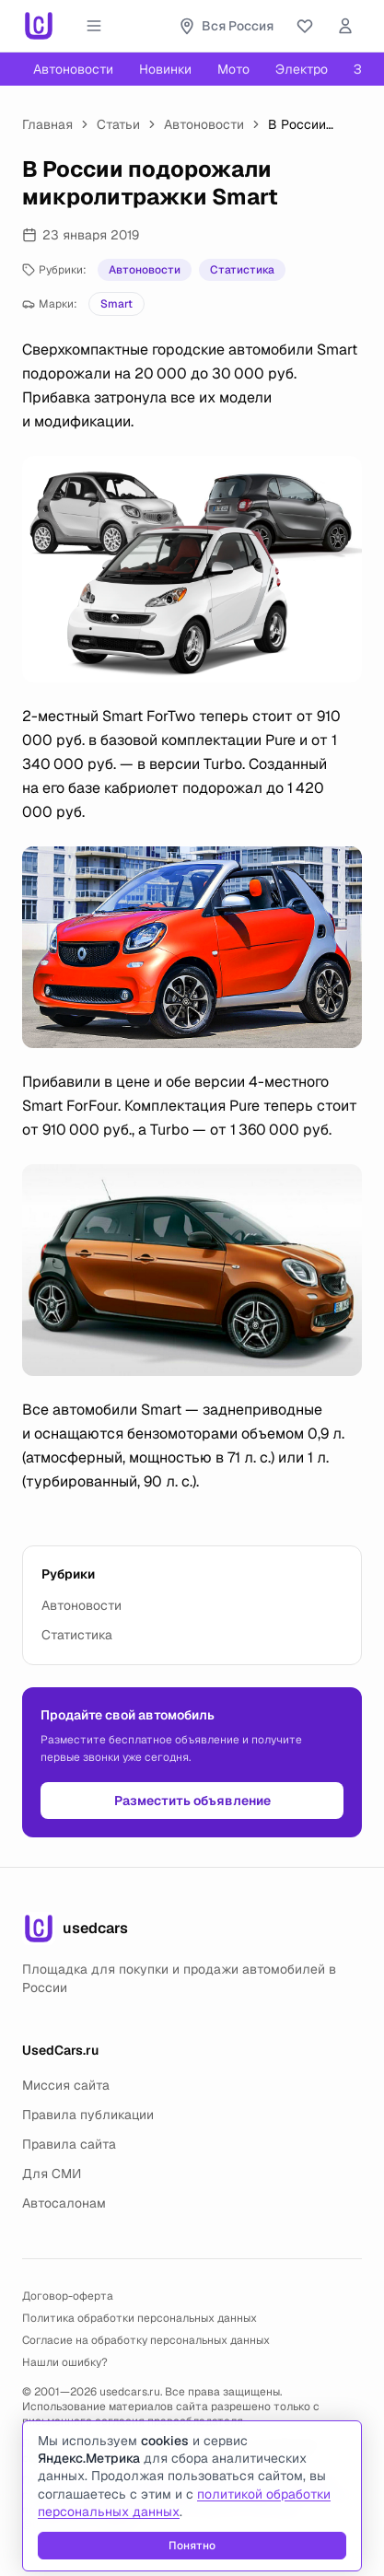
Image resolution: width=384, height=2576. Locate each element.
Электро (301, 69)
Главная (47, 124)
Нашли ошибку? (65, 2362)
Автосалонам (64, 2203)
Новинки (165, 69)
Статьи (118, 124)
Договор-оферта (67, 2296)
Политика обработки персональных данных (139, 2318)
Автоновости (73, 69)
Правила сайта (69, 2144)
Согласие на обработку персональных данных (146, 2340)
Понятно (192, 2545)
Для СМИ (51, 2173)
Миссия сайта (66, 2085)
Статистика (242, 269)
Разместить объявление (192, 1800)
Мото (233, 69)
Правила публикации (88, 2114)
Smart (116, 304)
